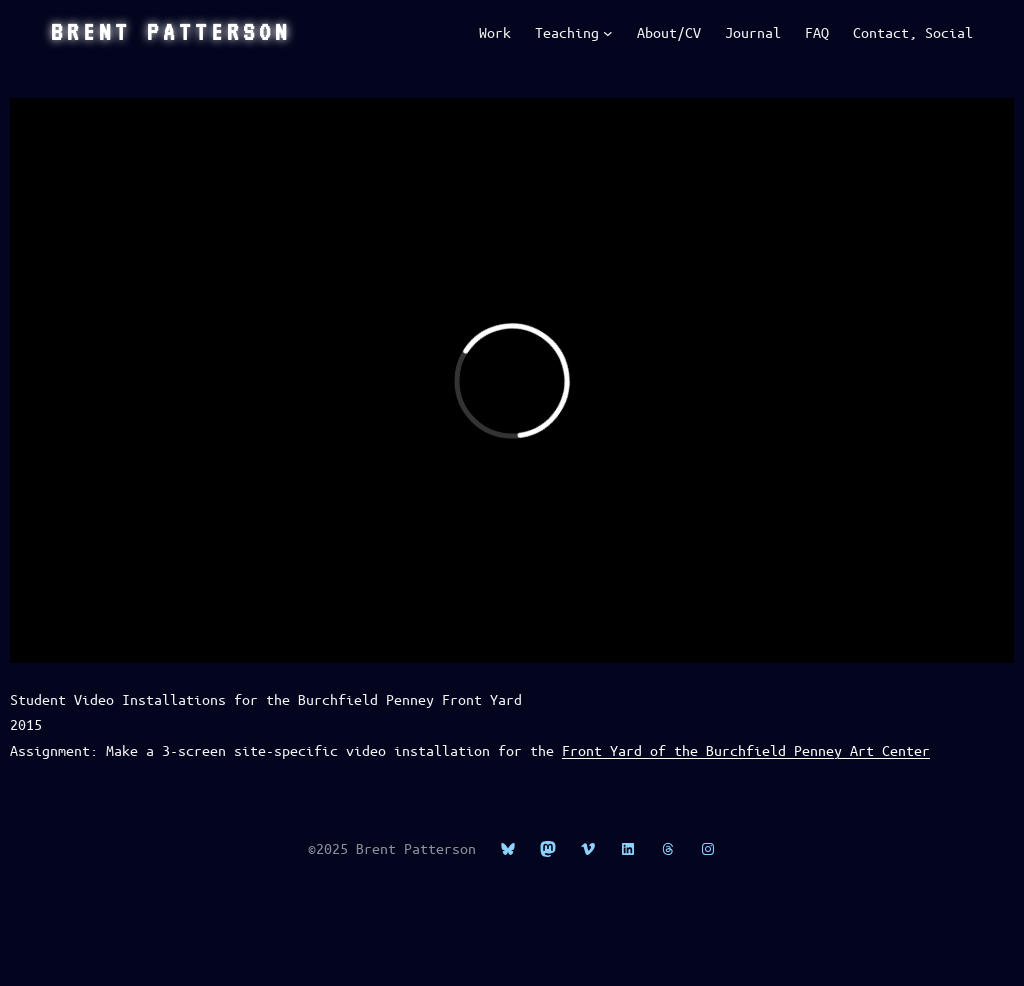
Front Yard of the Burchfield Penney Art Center (746, 750)
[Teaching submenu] (608, 33)
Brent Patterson (171, 32)
